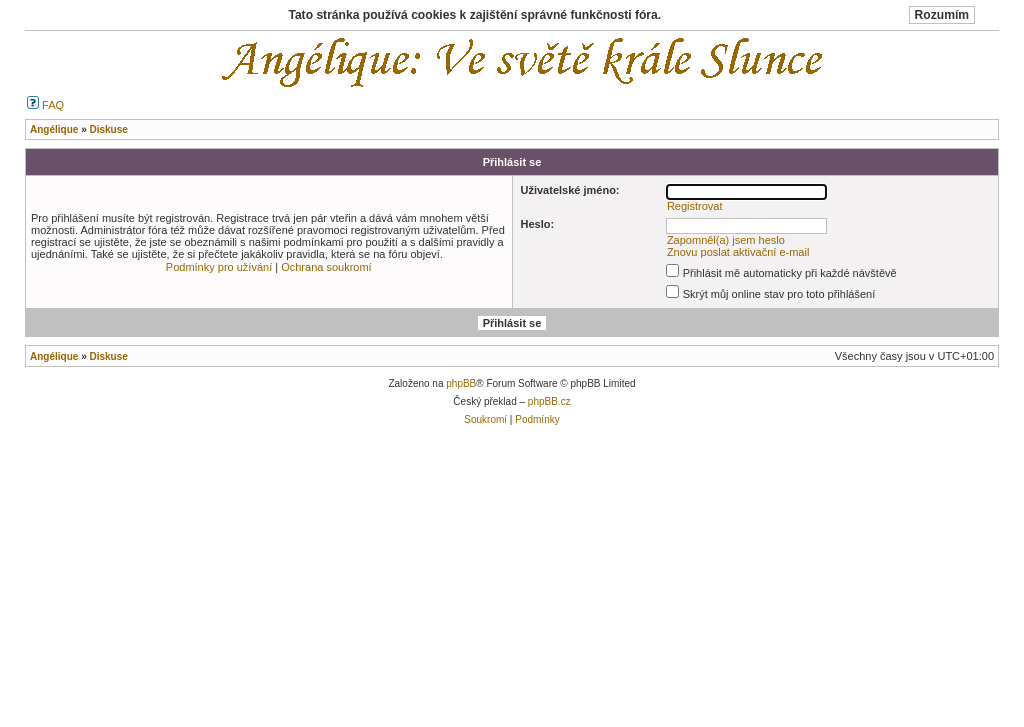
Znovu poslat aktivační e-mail (738, 252)
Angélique (54, 356)
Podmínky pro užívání (219, 267)
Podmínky (537, 419)
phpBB (461, 383)
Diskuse (108, 356)
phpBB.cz (549, 401)
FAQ (45, 105)
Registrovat (695, 206)
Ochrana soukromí (326, 267)
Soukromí (485, 419)
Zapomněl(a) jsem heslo (726, 240)
